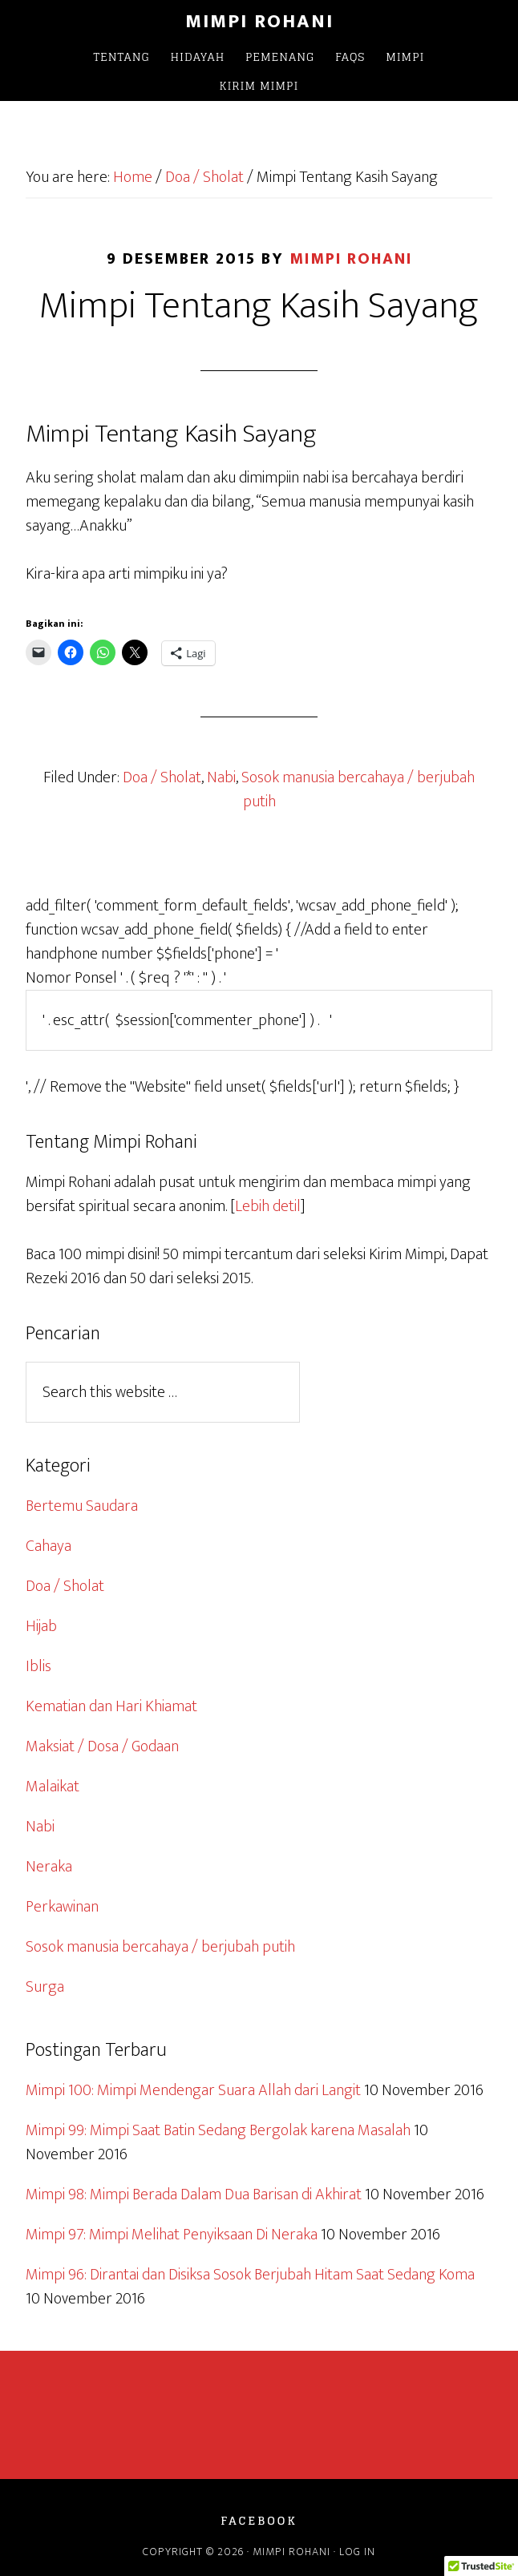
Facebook (259, 2520)
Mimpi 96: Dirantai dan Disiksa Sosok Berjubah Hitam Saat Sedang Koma (250, 2274)
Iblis (38, 1666)
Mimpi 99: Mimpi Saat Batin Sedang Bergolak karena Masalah (218, 2130)
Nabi (221, 777)
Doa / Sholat (162, 777)
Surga (45, 1987)
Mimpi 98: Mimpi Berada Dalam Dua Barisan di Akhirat (194, 2194)
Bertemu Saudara (82, 1506)
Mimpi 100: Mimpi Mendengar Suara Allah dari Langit (193, 2090)
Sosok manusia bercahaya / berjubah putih (358, 789)
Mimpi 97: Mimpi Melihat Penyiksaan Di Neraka (172, 2234)
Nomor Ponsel (71, 977)
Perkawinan (62, 1906)
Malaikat (52, 1786)
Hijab (41, 1626)
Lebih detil (268, 1206)
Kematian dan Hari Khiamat (111, 1706)
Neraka (49, 1866)
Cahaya (48, 1546)
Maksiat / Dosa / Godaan (102, 1746)
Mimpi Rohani (259, 22)
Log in (357, 2551)
